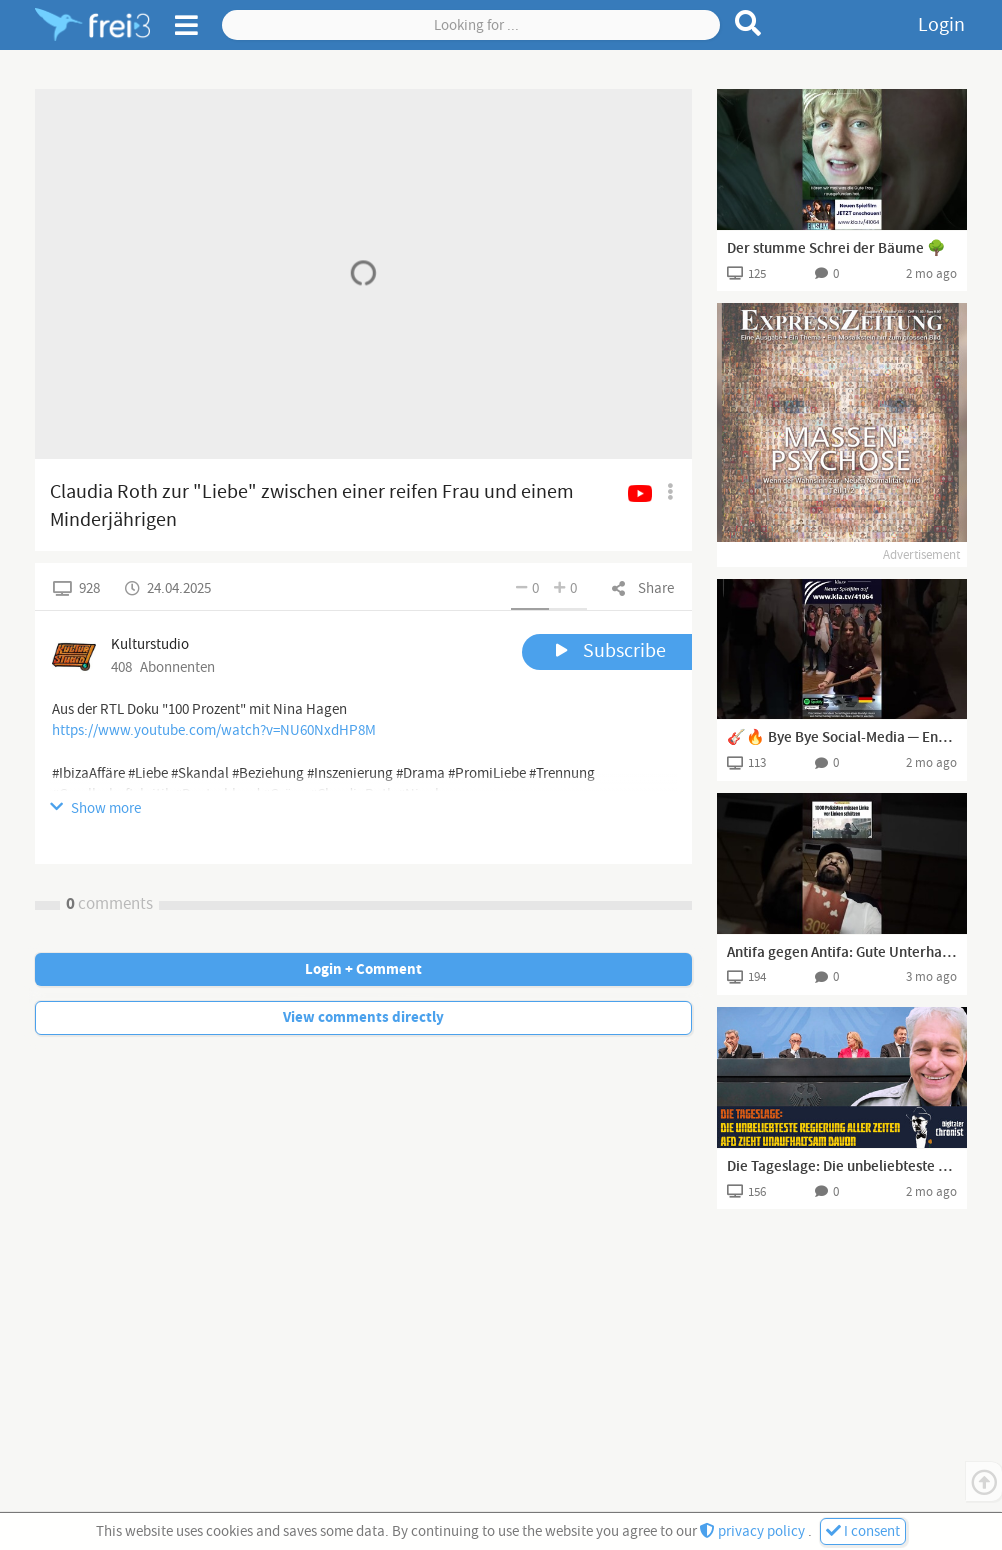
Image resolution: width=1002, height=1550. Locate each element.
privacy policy (754, 1531)
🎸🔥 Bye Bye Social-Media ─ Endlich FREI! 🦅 (842, 738)
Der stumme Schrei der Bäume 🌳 (836, 249)
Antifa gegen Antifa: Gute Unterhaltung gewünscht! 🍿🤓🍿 (842, 953)
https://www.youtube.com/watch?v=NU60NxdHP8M (214, 730)
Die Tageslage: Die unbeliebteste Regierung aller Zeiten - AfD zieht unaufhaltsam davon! (842, 1167)
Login (941, 25)
